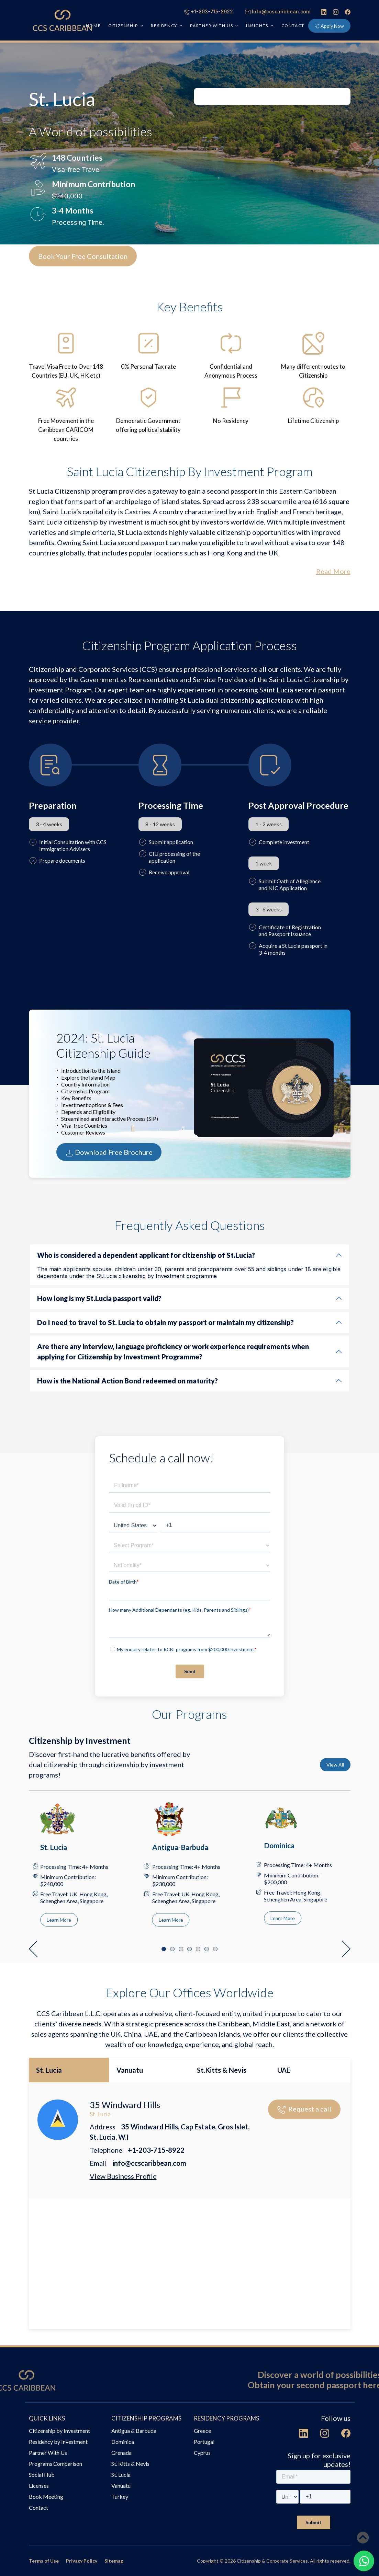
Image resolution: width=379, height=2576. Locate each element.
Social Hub (42, 2474)
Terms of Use (44, 2561)
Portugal (204, 2441)
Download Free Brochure (109, 1152)
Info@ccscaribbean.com (277, 11)
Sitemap (113, 2561)
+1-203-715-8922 (208, 11)
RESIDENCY (164, 25)
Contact (292, 25)
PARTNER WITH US (211, 25)
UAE (283, 2070)
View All (335, 1765)
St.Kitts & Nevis (221, 2070)
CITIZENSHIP (123, 25)
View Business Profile (123, 2176)
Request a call (304, 2109)
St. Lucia (49, 2070)
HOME (93, 25)
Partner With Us (48, 2452)
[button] (33, 1948)
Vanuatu (129, 2070)
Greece (202, 2430)
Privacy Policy (81, 2561)
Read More (333, 571)
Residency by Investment (58, 2441)
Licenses (39, 2485)
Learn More (59, 1920)
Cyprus (202, 2452)
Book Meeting (46, 2496)
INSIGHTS (257, 25)
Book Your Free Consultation (82, 256)
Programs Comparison (55, 2463)
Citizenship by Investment (59, 2430)
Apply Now (329, 26)
